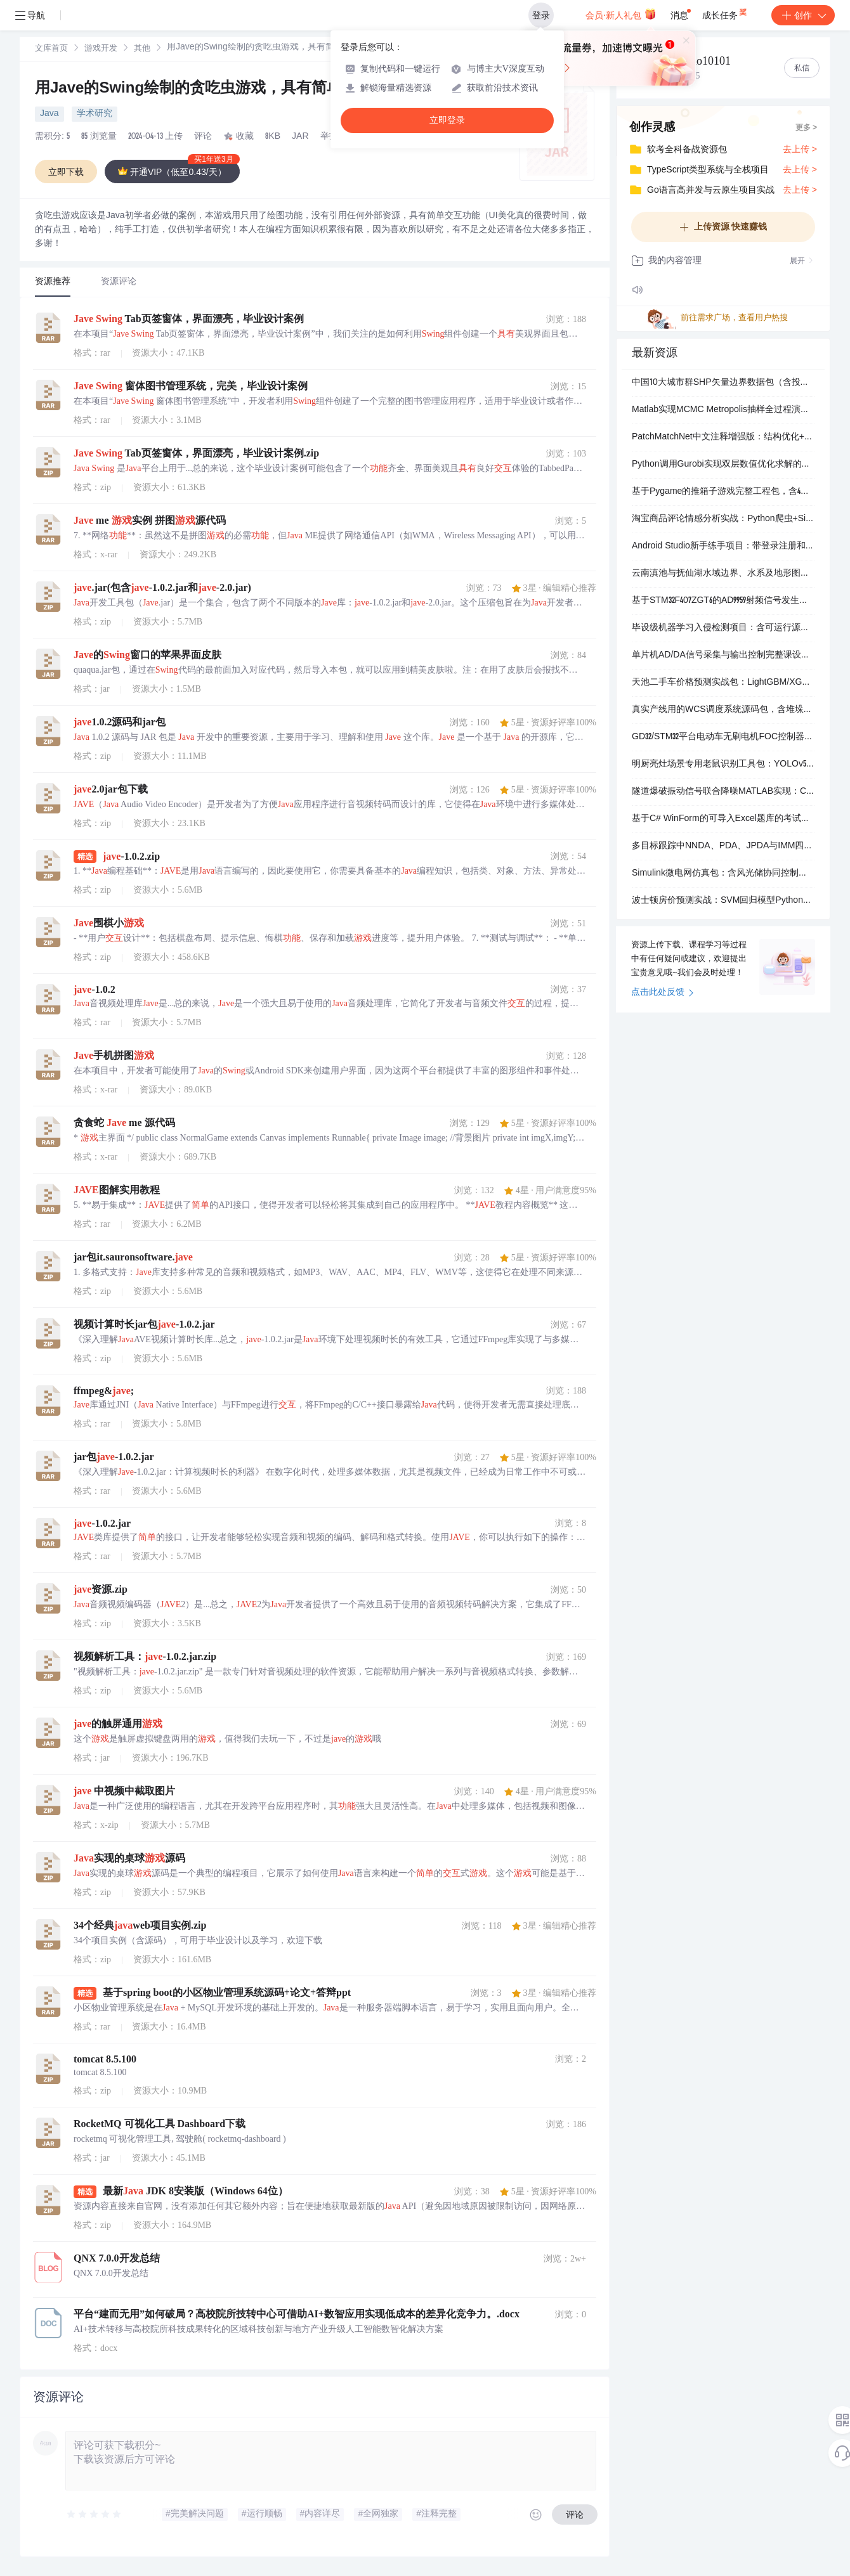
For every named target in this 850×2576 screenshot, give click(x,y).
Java (49, 114)
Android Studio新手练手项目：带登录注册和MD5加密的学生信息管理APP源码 (723, 546)
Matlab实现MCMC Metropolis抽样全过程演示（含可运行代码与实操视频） (723, 410)
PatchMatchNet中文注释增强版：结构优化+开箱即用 (723, 437)
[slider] (94, 2514)
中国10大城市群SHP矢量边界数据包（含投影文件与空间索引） (723, 383)
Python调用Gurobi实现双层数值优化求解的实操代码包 (723, 464)
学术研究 (94, 114)
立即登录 (447, 120)
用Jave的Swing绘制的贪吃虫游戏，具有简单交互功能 (219, 89)
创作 (803, 15)
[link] (51, 48)
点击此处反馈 (662, 992)
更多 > (806, 128)
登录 (541, 15)
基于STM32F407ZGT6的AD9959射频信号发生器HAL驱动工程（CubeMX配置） (723, 601)
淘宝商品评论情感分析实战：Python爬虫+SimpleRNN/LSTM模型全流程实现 (723, 519)
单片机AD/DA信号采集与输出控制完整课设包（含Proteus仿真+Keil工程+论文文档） (723, 655)
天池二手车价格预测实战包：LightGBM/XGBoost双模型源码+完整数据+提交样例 (723, 682)
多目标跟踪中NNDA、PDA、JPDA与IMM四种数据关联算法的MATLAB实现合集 (723, 846)
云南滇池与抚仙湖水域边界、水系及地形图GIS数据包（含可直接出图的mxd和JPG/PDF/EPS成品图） (723, 573)
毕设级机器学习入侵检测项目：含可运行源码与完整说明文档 (723, 628)
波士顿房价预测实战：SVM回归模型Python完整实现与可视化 (723, 900)
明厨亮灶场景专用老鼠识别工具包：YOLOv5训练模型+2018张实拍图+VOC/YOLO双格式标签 (723, 764)
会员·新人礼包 (620, 14)
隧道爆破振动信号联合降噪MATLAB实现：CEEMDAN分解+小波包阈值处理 (723, 791)
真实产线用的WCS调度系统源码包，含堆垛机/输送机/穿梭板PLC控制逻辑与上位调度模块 (723, 710)
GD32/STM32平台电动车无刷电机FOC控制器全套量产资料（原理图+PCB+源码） (723, 737)
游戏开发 (100, 49)
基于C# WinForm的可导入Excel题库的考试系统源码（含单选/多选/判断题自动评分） (723, 819)
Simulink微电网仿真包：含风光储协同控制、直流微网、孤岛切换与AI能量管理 (723, 873)
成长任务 (725, 12)
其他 (142, 49)
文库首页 (51, 49)
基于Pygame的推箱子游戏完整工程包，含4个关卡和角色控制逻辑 (723, 492)
